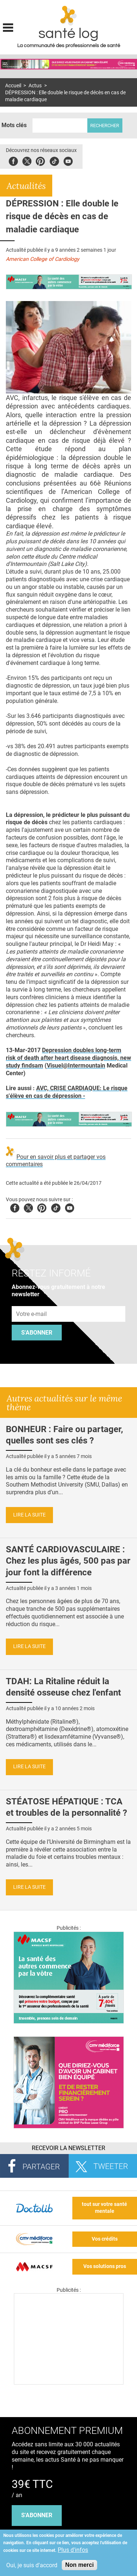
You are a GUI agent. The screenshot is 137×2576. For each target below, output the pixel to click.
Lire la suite (29, 1515)
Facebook (13, 160)
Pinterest (40, 160)
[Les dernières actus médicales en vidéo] (68, 2382)
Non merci (79, 2565)
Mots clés (14, 125)
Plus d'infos (73, 2549)
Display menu (8, 26)
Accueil (13, 86)
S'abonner (36, 1332)
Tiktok (54, 160)
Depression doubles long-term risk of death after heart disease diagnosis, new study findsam (68, 1058)
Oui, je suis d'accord (31, 2565)
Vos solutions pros (104, 2266)
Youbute (68, 160)
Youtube (69, 1206)
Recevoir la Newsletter (68, 2148)
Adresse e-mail (32, 1301)
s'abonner (36, 2515)
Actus (35, 86)
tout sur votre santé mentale (104, 2207)
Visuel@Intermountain (76, 1065)
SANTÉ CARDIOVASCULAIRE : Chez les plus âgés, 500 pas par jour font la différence (68, 1560)
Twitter (26, 160)
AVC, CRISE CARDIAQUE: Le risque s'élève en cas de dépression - (67, 1092)
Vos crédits (105, 2239)
